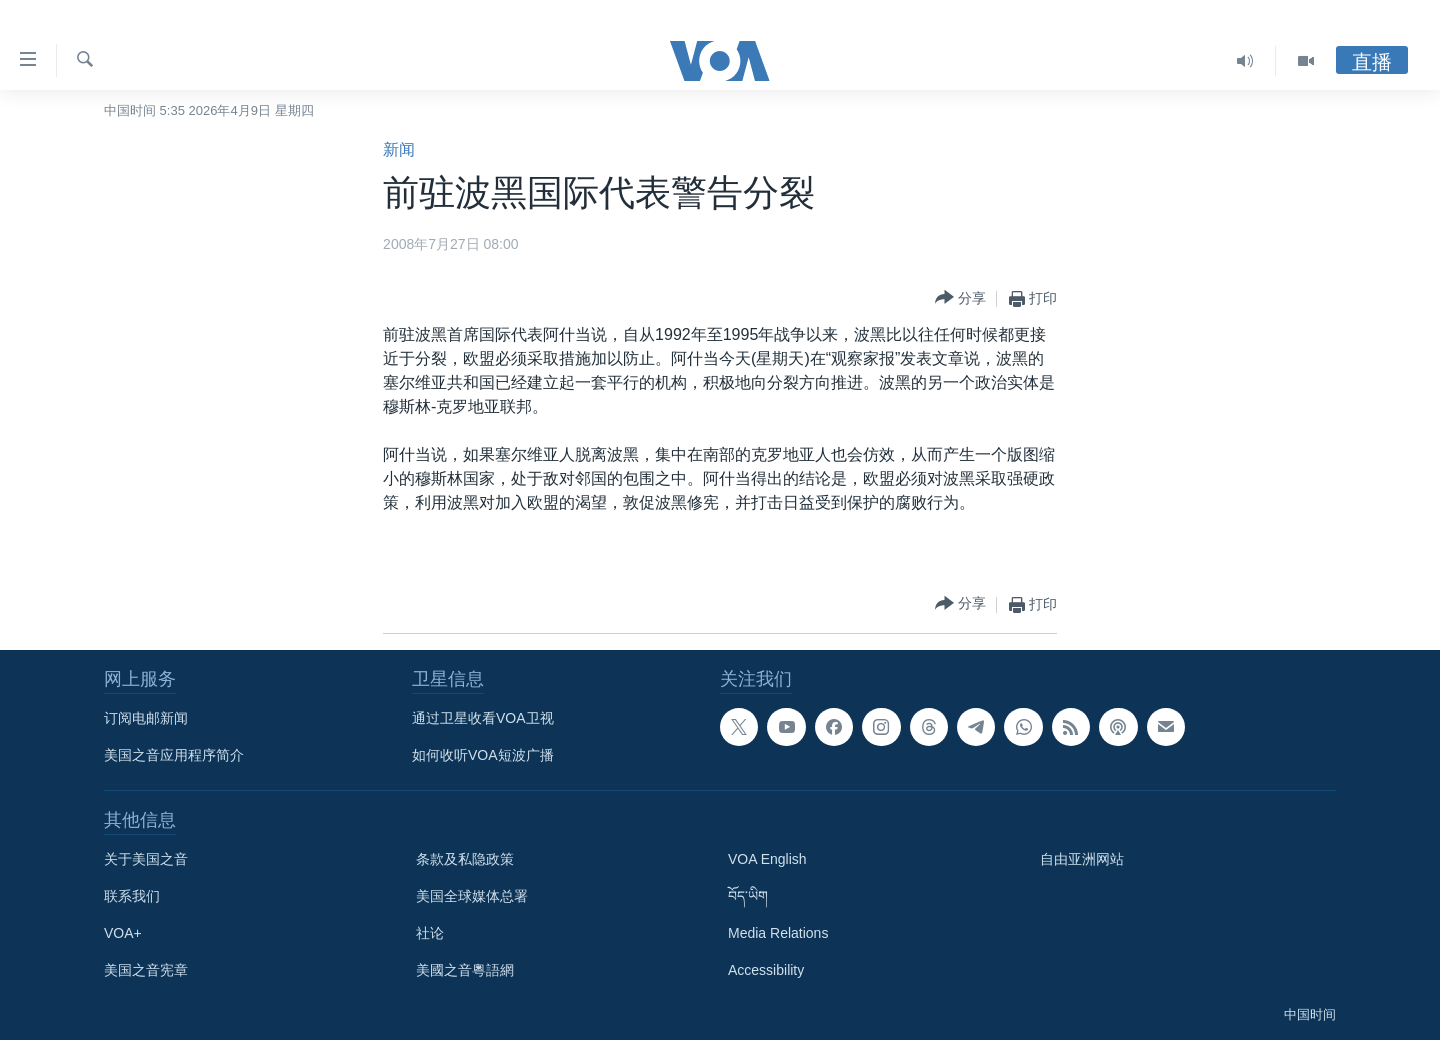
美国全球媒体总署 (472, 896)
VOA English (767, 859)
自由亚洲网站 (1082, 859)
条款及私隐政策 (465, 859)
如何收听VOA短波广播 (483, 755)
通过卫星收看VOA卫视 (483, 718)
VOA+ (123, 933)
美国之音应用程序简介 (174, 755)
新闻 (399, 149)
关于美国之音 (146, 859)
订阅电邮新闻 (146, 718)
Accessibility (766, 970)
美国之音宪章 (146, 970)
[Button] (960, 298)
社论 (430, 933)
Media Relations (778, 933)
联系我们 (132, 896)
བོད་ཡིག (748, 896)
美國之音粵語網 (465, 970)
